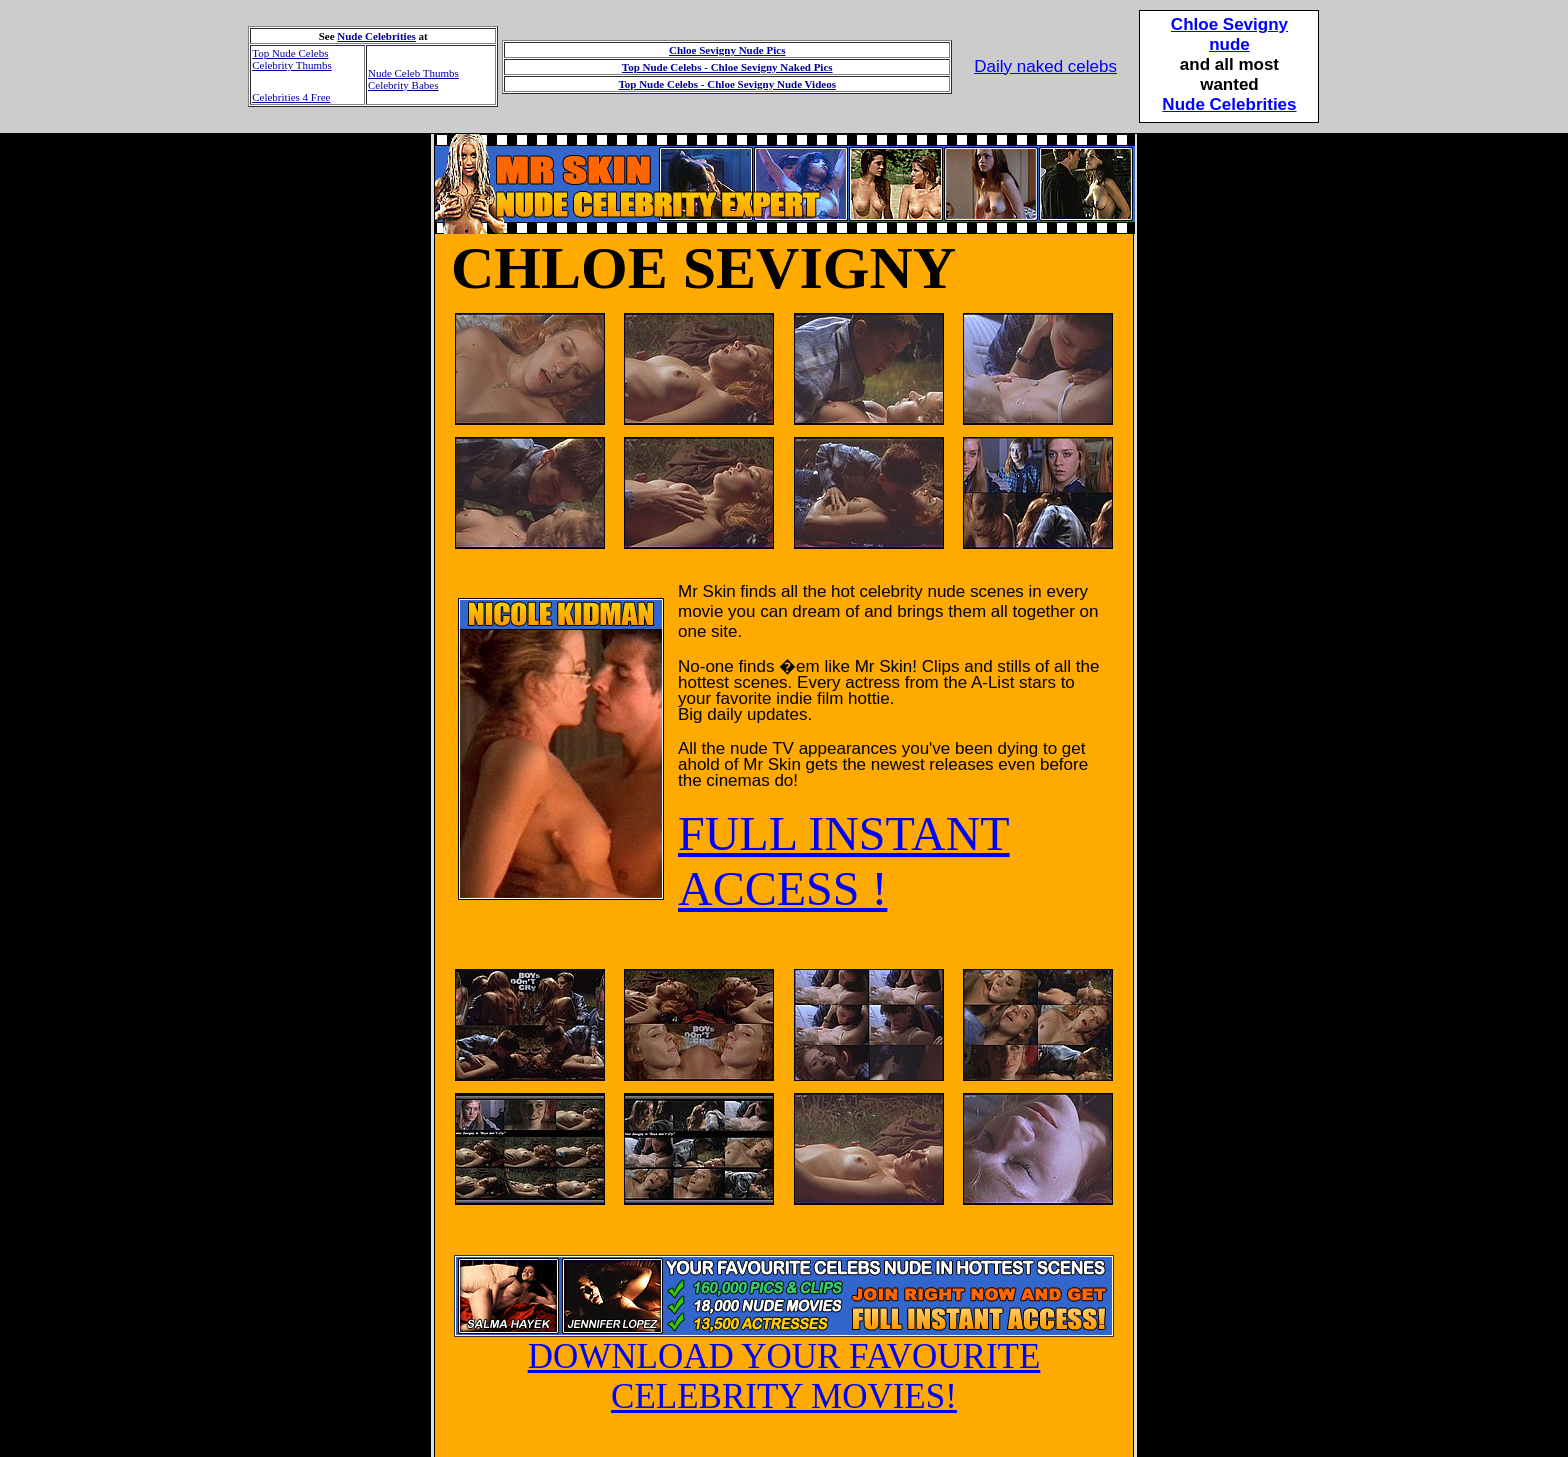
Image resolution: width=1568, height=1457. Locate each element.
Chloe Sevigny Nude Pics (727, 50)
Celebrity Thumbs (292, 65)
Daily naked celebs (1045, 66)
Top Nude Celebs (290, 53)
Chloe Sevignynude (1229, 34)
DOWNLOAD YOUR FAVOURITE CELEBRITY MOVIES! (784, 1361)
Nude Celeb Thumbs (413, 73)
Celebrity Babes (403, 85)
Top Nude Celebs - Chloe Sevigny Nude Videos (727, 84)
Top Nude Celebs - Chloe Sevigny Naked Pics (727, 67)
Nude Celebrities (376, 36)
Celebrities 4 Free (291, 97)
